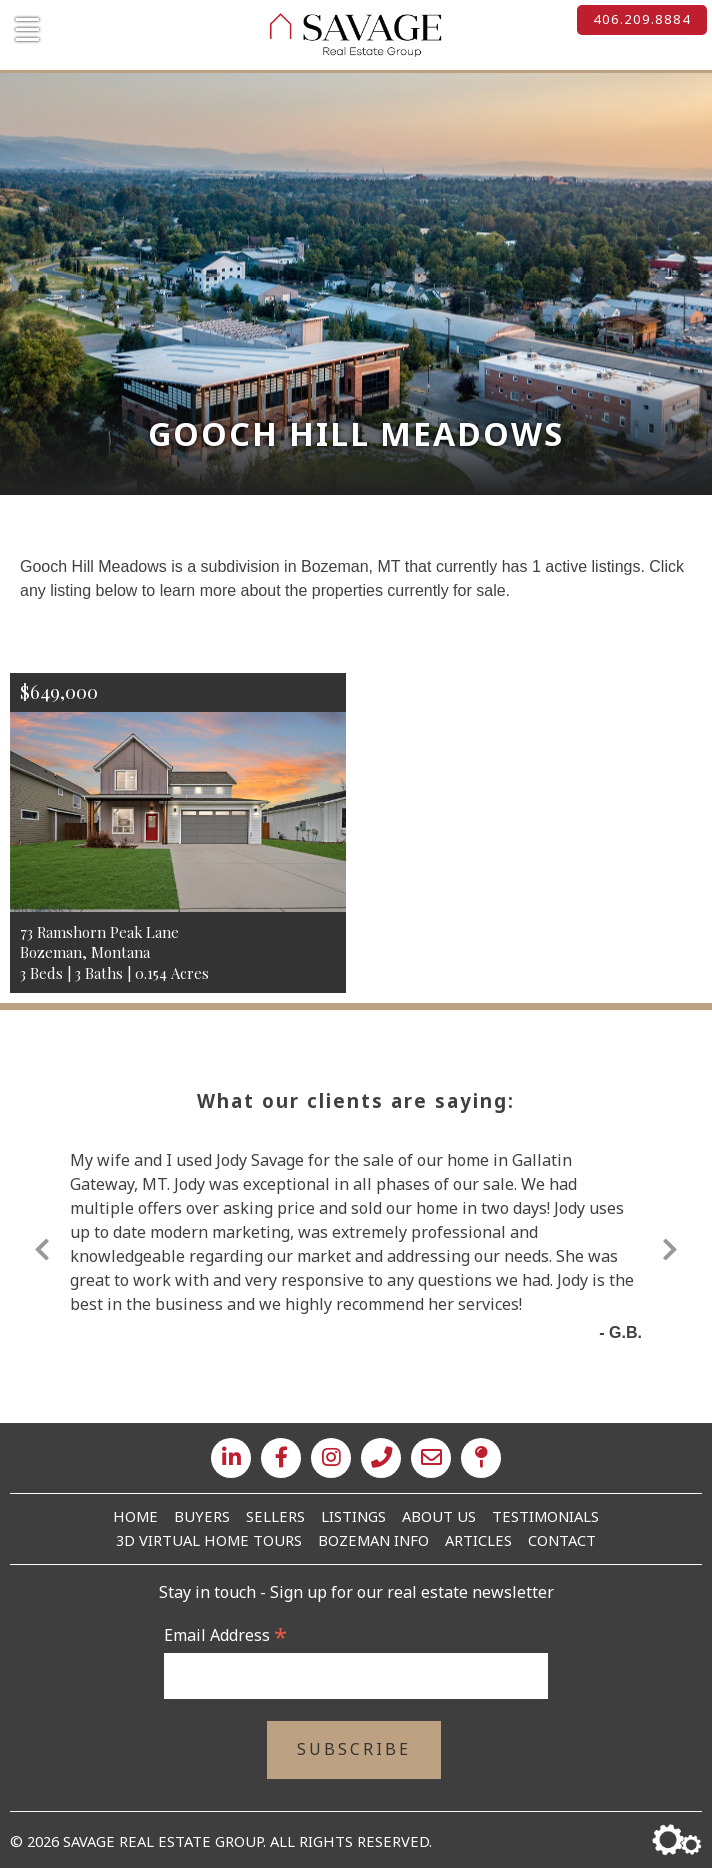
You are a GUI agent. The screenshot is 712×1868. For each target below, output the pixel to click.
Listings (353, 1516)
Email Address (225, 1635)
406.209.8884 (642, 19)
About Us (439, 1516)
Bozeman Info (373, 1540)
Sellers (275, 1516)
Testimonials (545, 1516)
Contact (562, 1540)
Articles (478, 1540)
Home (135, 1516)
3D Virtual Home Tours (209, 1540)
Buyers (202, 1516)
